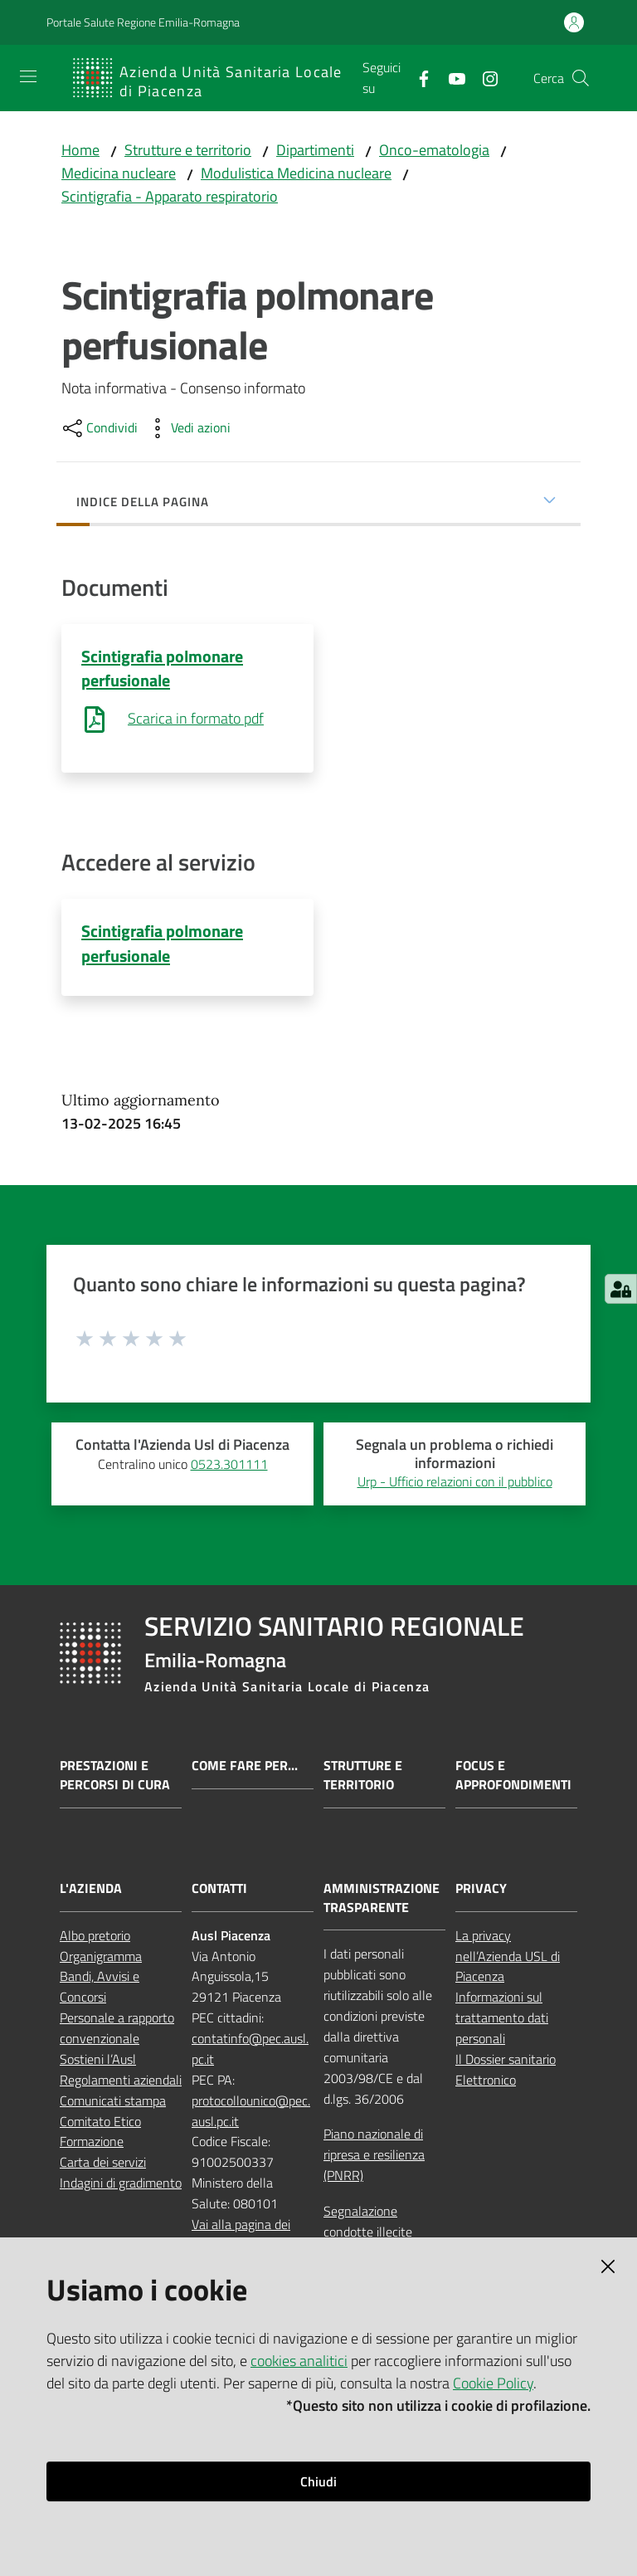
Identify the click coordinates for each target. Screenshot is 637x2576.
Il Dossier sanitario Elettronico (505, 2071)
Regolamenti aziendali (121, 2081)
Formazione (92, 2143)
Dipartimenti (315, 150)
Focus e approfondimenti (513, 1777)
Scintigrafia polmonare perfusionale (162, 668)
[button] (581, 78)
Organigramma (101, 1957)
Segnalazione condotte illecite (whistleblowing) (368, 2233)
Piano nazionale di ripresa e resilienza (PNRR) (374, 2156)
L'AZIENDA (91, 1889)
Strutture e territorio (187, 150)
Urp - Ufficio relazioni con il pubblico (454, 1483)
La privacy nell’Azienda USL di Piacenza (507, 1957)
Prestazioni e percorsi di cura (115, 1777)
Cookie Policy (493, 2383)
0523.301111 (229, 1465)
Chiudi (318, 2481)
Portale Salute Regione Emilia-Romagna (143, 22)
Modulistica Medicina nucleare (296, 173)
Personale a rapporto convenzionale (117, 2029)
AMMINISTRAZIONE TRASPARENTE (381, 1899)
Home (80, 150)
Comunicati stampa (113, 2101)
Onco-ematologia (434, 150)
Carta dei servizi (103, 2164)
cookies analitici (299, 2360)
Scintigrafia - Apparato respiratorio (169, 196)
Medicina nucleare (118, 173)
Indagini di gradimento (121, 2184)
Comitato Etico (100, 2122)
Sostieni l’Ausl (98, 2061)
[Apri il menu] (28, 76)
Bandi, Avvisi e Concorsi (99, 1988)
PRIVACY (481, 1889)
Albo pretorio (95, 1936)
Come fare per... (245, 1767)
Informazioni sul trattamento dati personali (501, 2019)
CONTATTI (219, 1889)
